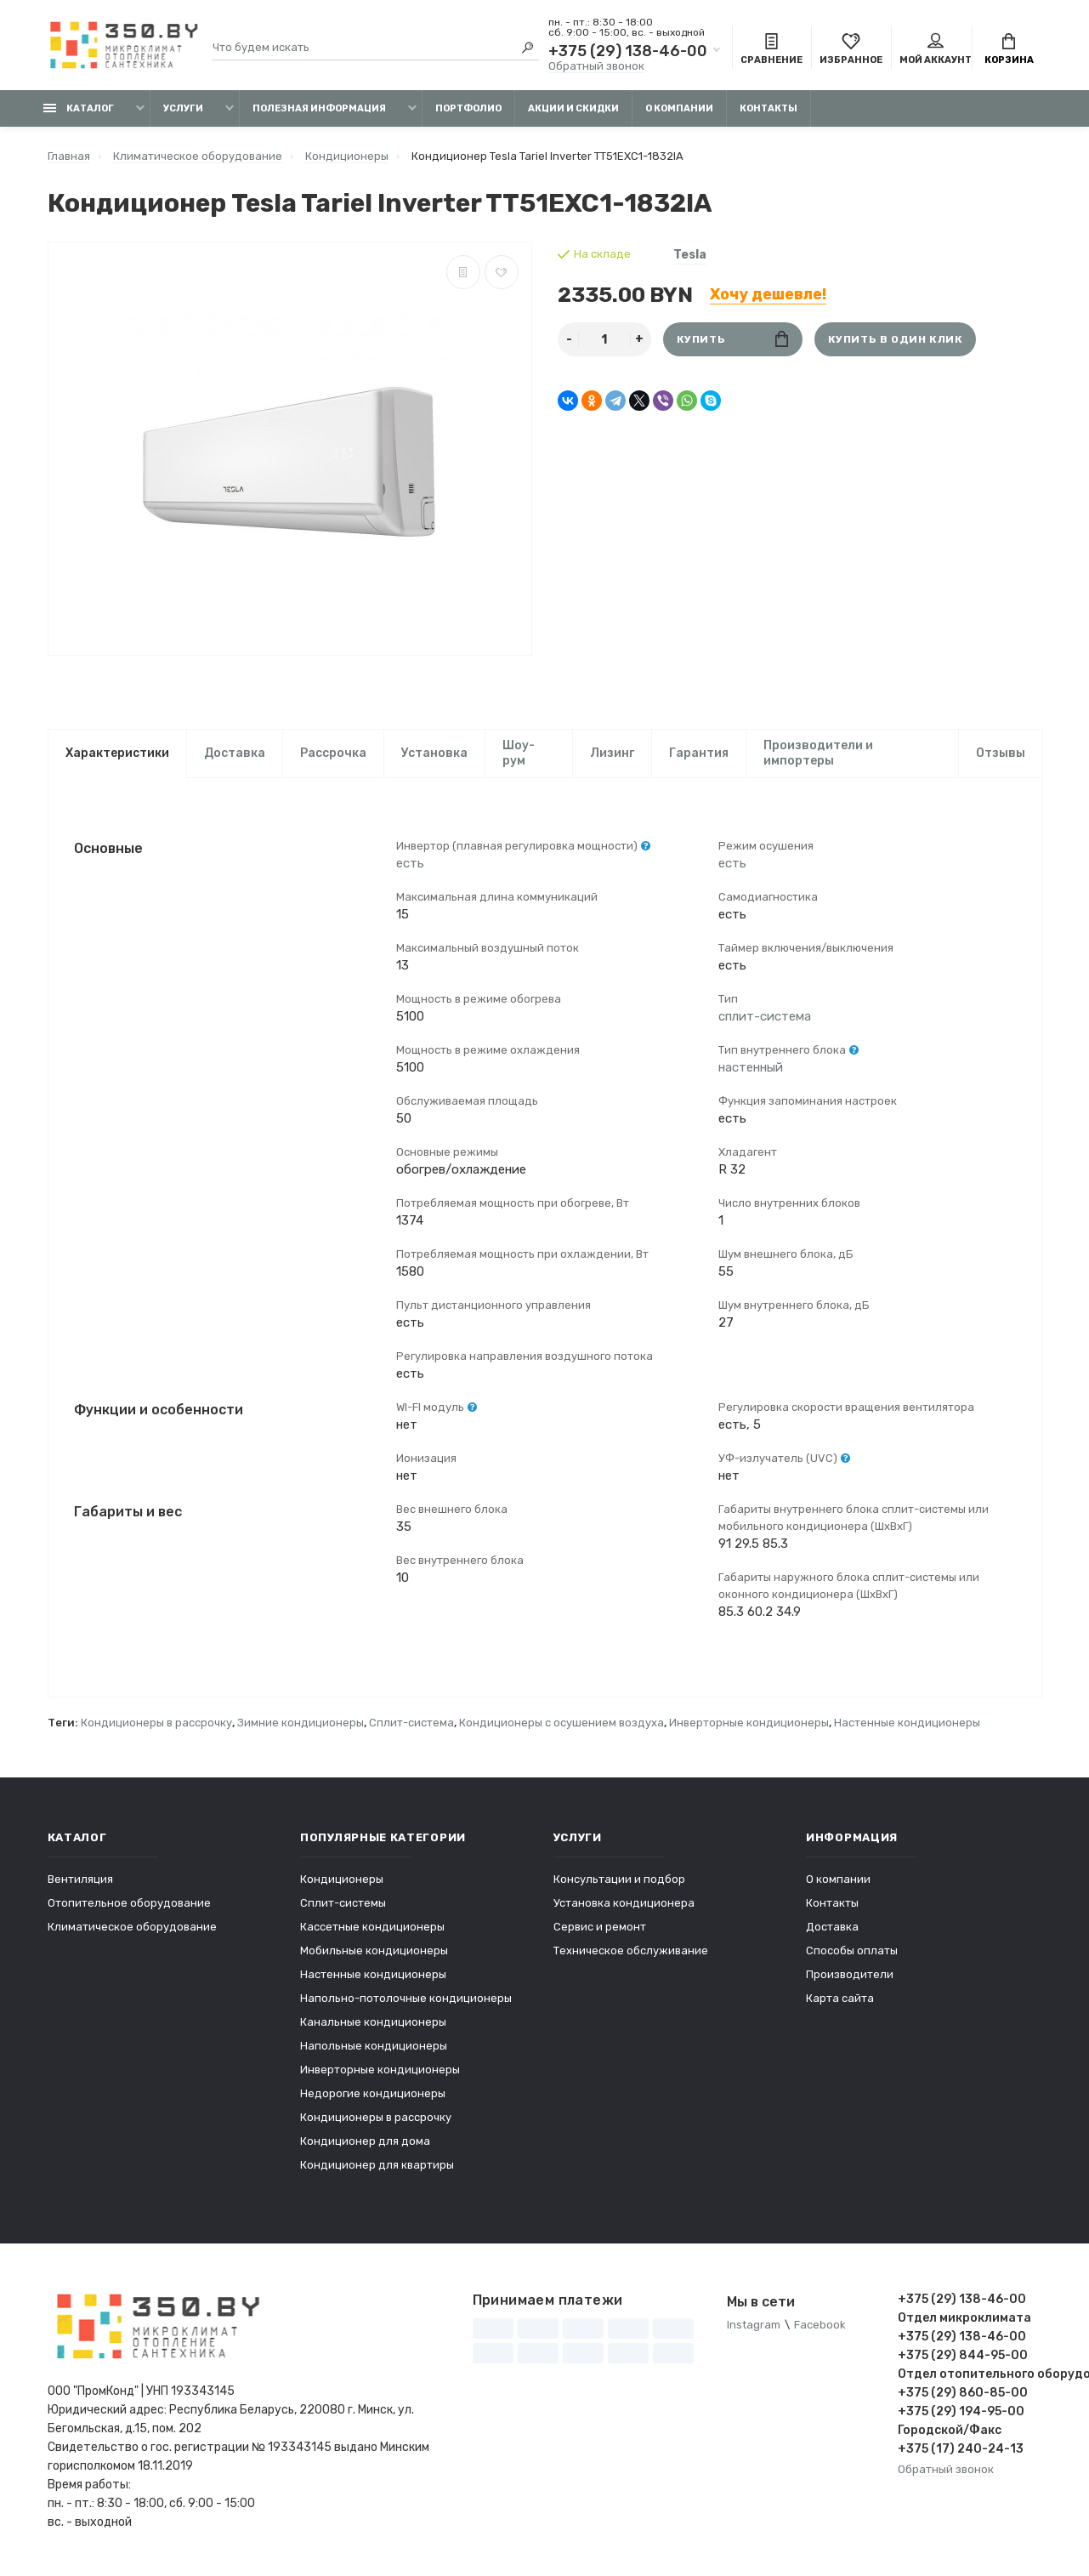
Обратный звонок (596, 66)
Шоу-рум (518, 753)
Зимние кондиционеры (300, 1722)
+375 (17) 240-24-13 (961, 2449)
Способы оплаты (852, 1950)
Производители (849, 1974)
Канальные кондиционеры (373, 2022)
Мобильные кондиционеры (374, 1950)
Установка (434, 753)
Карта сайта (840, 1998)
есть (410, 863)
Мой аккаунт (935, 49)
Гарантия (699, 753)
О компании (679, 108)
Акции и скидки (573, 108)
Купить (732, 339)
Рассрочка (333, 753)
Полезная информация (319, 108)
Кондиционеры (341, 1879)
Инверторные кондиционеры (749, 1722)
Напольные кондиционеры (373, 2045)
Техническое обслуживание (630, 1950)
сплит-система (764, 1016)
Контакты (768, 108)
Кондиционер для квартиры (377, 2164)
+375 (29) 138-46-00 (627, 51)
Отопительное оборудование (129, 1902)
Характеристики (117, 753)
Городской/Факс (949, 2430)
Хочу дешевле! (768, 294)
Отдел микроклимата (964, 2318)
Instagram (753, 2324)
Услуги (183, 108)
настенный (750, 1067)
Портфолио (468, 108)
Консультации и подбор (619, 1879)
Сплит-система (411, 1722)
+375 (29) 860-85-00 (963, 2393)
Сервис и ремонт (599, 1926)
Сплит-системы (343, 1902)
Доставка (234, 753)
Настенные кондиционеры (907, 1722)
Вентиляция (80, 1879)
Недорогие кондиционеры (372, 2093)
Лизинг (612, 753)
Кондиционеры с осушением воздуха (561, 1722)
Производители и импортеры (818, 753)
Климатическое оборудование (132, 1926)
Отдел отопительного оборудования (970, 2374)
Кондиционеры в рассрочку (156, 1722)
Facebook (820, 2324)
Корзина (1009, 49)
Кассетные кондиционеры (372, 1926)
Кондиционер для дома (365, 2141)
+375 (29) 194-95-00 (961, 2411)
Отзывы (1000, 753)
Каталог (78, 108)
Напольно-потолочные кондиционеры (406, 1998)
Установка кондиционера (624, 1902)
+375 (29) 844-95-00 (963, 2355)
